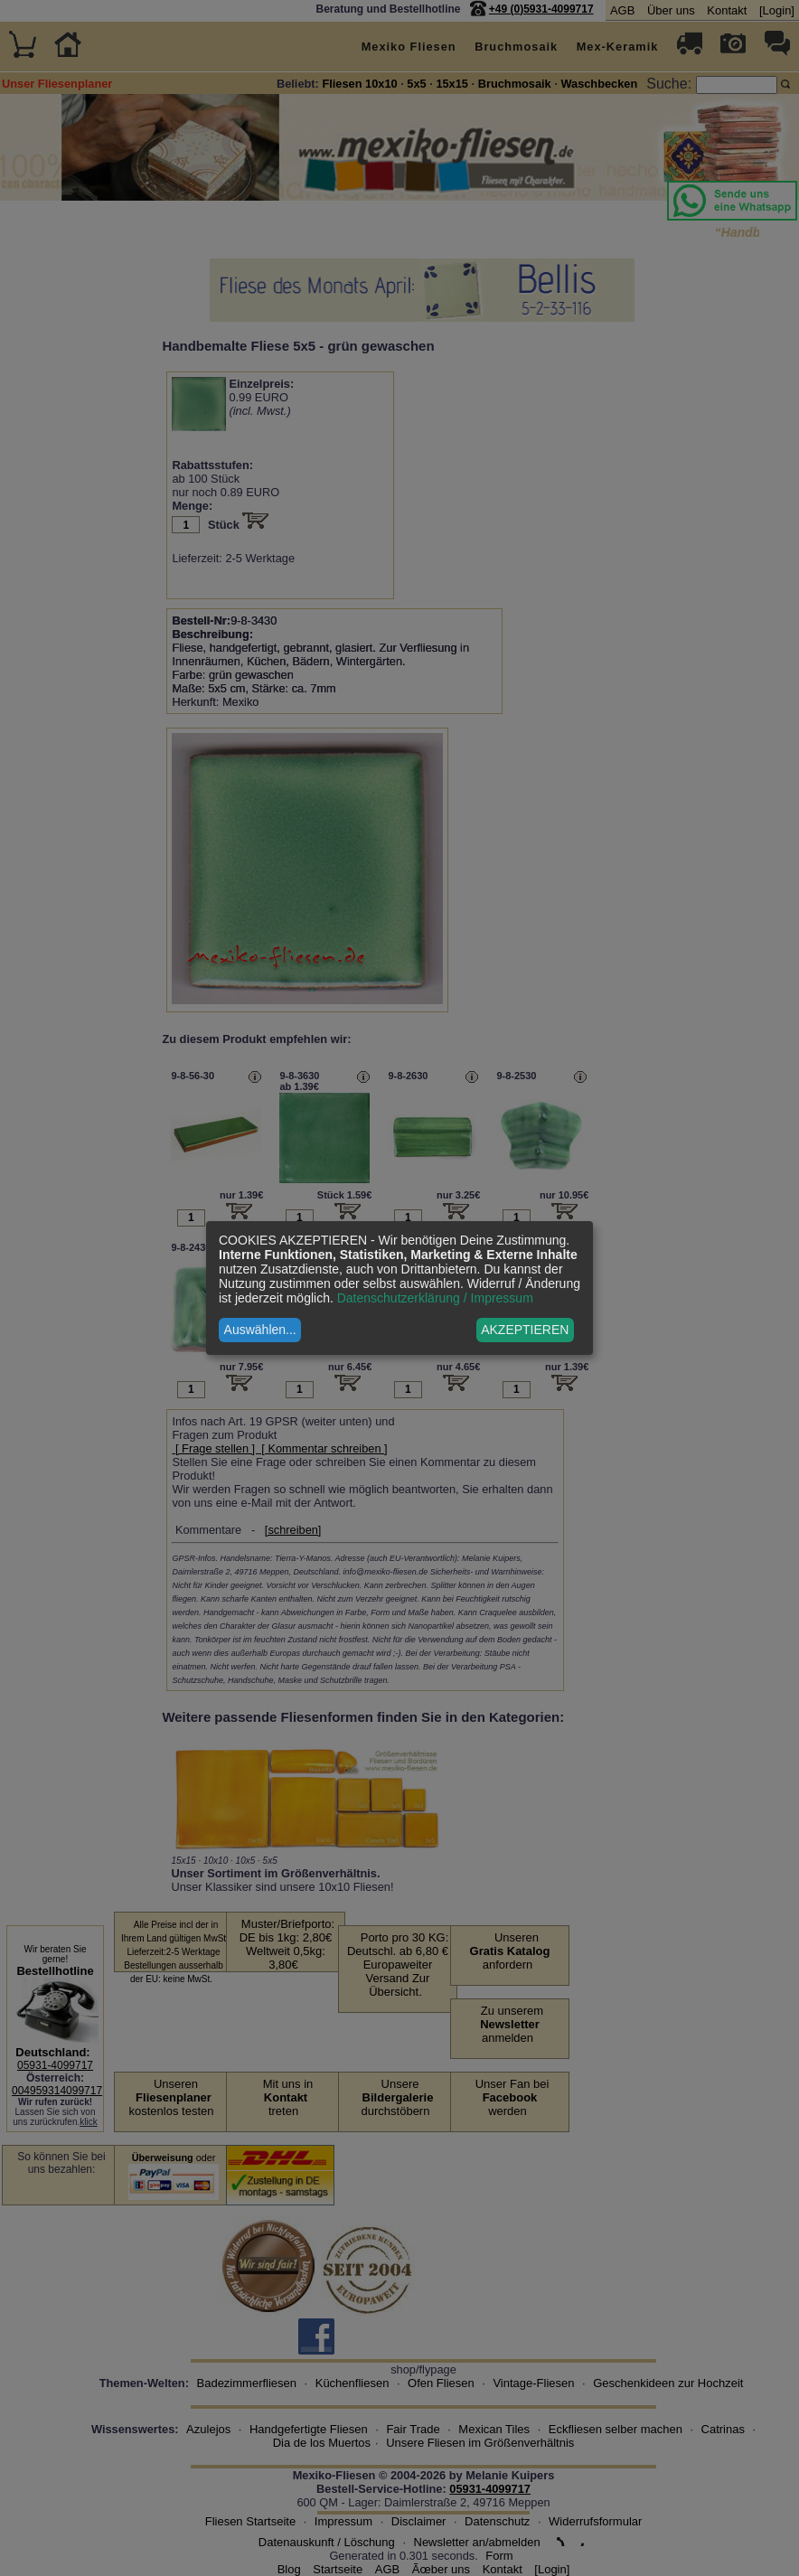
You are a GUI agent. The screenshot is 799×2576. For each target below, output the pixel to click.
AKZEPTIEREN (525, 1329)
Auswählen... (260, 1329)
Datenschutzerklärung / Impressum (435, 1298)
